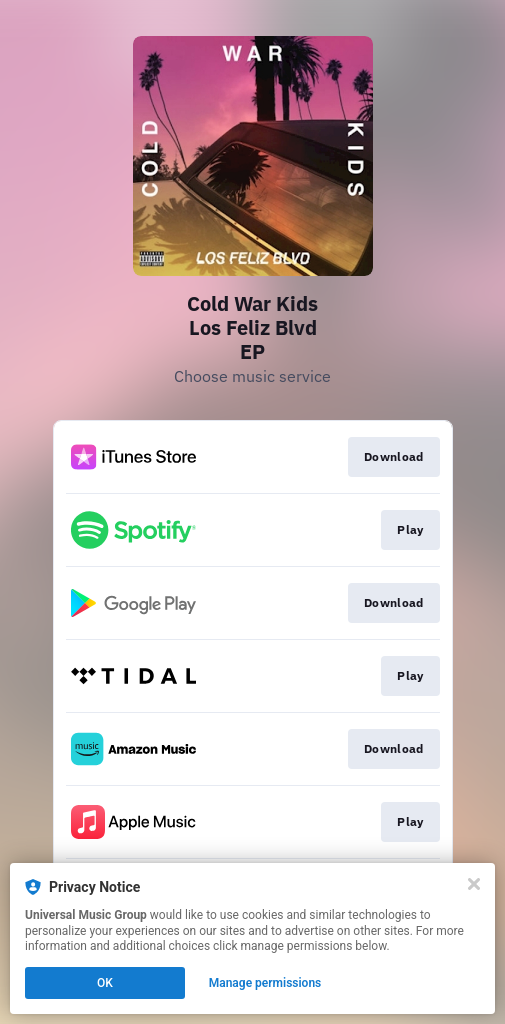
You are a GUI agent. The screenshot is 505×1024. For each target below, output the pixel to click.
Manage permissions (265, 983)
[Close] (474, 884)
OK (105, 983)
